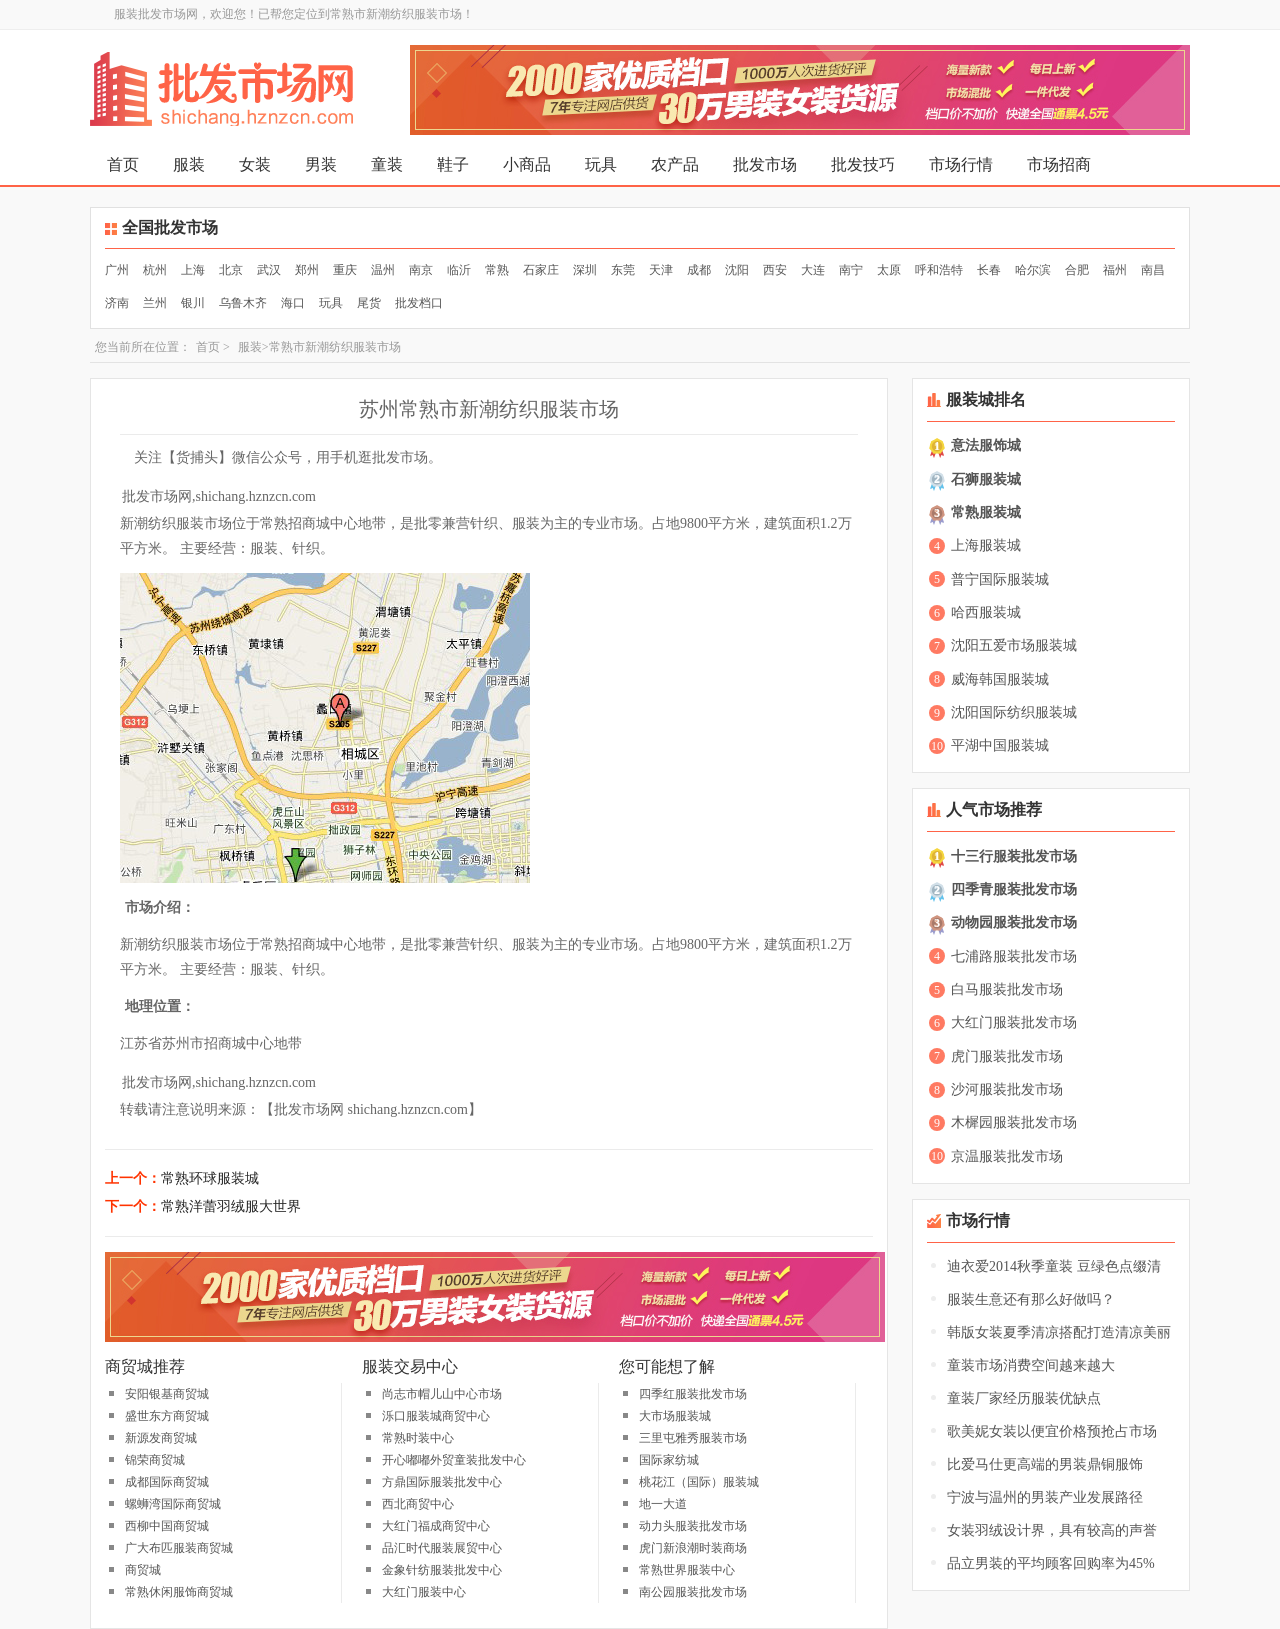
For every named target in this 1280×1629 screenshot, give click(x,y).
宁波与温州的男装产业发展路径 (1045, 1497)
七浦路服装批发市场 (1014, 956)
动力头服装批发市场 (693, 1526)
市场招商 (1059, 164)
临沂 (459, 270)
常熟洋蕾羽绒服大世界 (231, 1206)
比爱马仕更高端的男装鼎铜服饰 (1045, 1464)
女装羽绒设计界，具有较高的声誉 (1052, 1530)
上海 (193, 270)
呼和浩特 (939, 270)
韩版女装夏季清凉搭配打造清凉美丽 (1059, 1332)
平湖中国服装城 (1000, 745)
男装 (321, 164)
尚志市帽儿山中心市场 (442, 1394)
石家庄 (541, 270)
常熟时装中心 (418, 1438)
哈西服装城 (986, 612)
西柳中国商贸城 (167, 1526)
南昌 (1153, 270)
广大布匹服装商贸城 (179, 1548)
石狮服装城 (986, 479)
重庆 (345, 270)
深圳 (585, 270)
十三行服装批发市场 (1014, 856)
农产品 (675, 164)
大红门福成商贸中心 (436, 1526)
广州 (117, 270)
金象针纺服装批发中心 (442, 1570)
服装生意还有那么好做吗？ (1031, 1299)
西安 (775, 270)
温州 (383, 270)
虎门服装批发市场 (1007, 1056)
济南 (117, 303)
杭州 (155, 270)
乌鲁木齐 (243, 303)
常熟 (497, 270)
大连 (813, 270)
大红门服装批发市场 (1014, 1022)
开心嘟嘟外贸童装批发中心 (454, 1460)
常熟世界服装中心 (687, 1570)
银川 (193, 303)
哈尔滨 (1033, 270)
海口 (293, 303)
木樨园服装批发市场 (1014, 1122)
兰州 (155, 303)
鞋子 (453, 164)
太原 (889, 270)
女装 (255, 164)
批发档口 (419, 303)
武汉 (269, 270)
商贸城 (143, 1570)
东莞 (623, 270)
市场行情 (961, 164)
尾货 (369, 303)
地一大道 (663, 1504)
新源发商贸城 (161, 1438)
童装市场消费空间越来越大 (1031, 1365)
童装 (387, 164)
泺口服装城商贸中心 (436, 1416)
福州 (1115, 270)
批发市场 (765, 164)
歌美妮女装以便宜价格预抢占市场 (1052, 1431)
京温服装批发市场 (1007, 1156)
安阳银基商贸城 (167, 1394)
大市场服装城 (675, 1416)
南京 (421, 270)
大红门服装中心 (424, 1592)
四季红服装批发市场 (693, 1394)
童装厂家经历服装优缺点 (1024, 1398)
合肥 (1077, 270)
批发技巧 (863, 164)
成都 (699, 270)
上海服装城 (986, 545)
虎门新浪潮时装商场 (693, 1548)
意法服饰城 (986, 445)
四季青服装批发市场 (1014, 889)
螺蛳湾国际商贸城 (173, 1504)
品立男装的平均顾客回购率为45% (1051, 1563)
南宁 (851, 270)
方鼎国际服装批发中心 (442, 1482)
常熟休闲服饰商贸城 (179, 1592)
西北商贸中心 (418, 1504)
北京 (231, 270)
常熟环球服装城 (210, 1178)
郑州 (307, 270)
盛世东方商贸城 (167, 1416)
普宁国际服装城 (1000, 579)
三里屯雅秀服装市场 (693, 1438)
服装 (189, 164)
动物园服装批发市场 (1014, 922)
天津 (661, 270)
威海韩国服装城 (1000, 679)
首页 (123, 164)
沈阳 (737, 270)
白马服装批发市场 (1007, 989)
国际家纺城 (669, 1460)
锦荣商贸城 (155, 1460)
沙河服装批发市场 (1007, 1089)
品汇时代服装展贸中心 (442, 1548)
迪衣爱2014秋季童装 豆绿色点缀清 (1054, 1266)
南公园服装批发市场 (693, 1592)
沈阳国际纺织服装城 (1014, 712)
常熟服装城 (986, 512)
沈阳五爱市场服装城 (1014, 645)
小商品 (527, 164)
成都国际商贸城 (167, 1482)
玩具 (601, 164)
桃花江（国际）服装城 (699, 1482)
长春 (989, 270)
